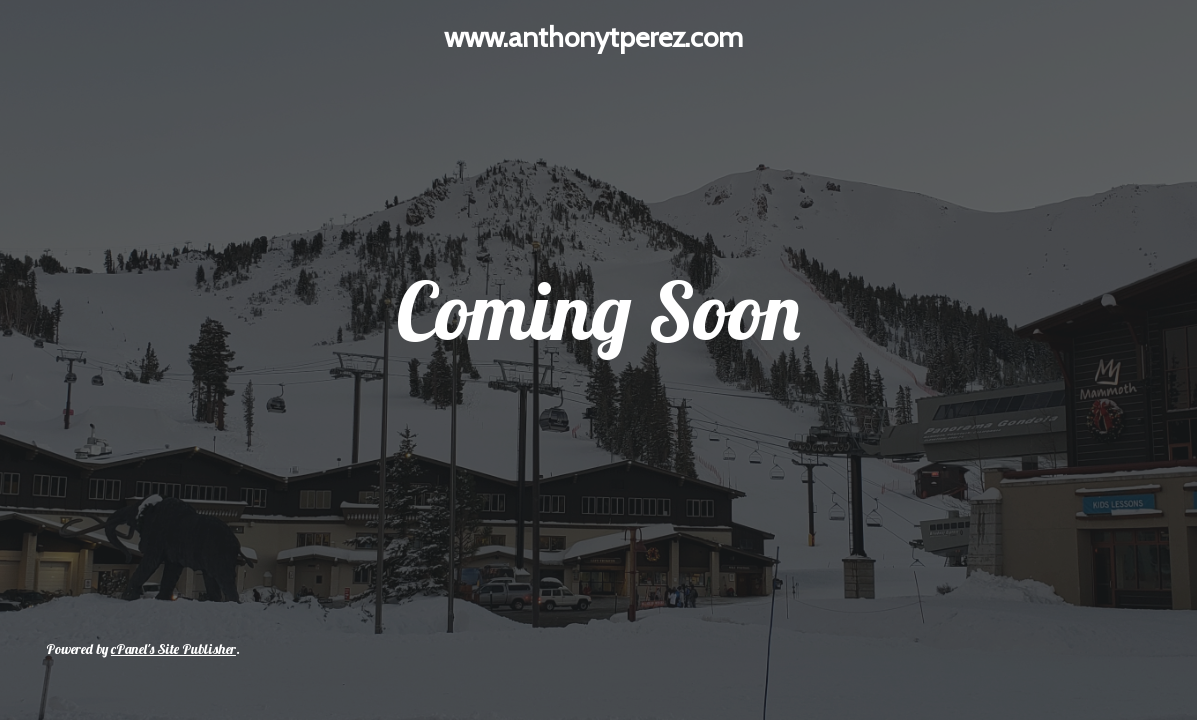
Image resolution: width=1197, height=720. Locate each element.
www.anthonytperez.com (593, 37)
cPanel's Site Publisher (173, 649)
